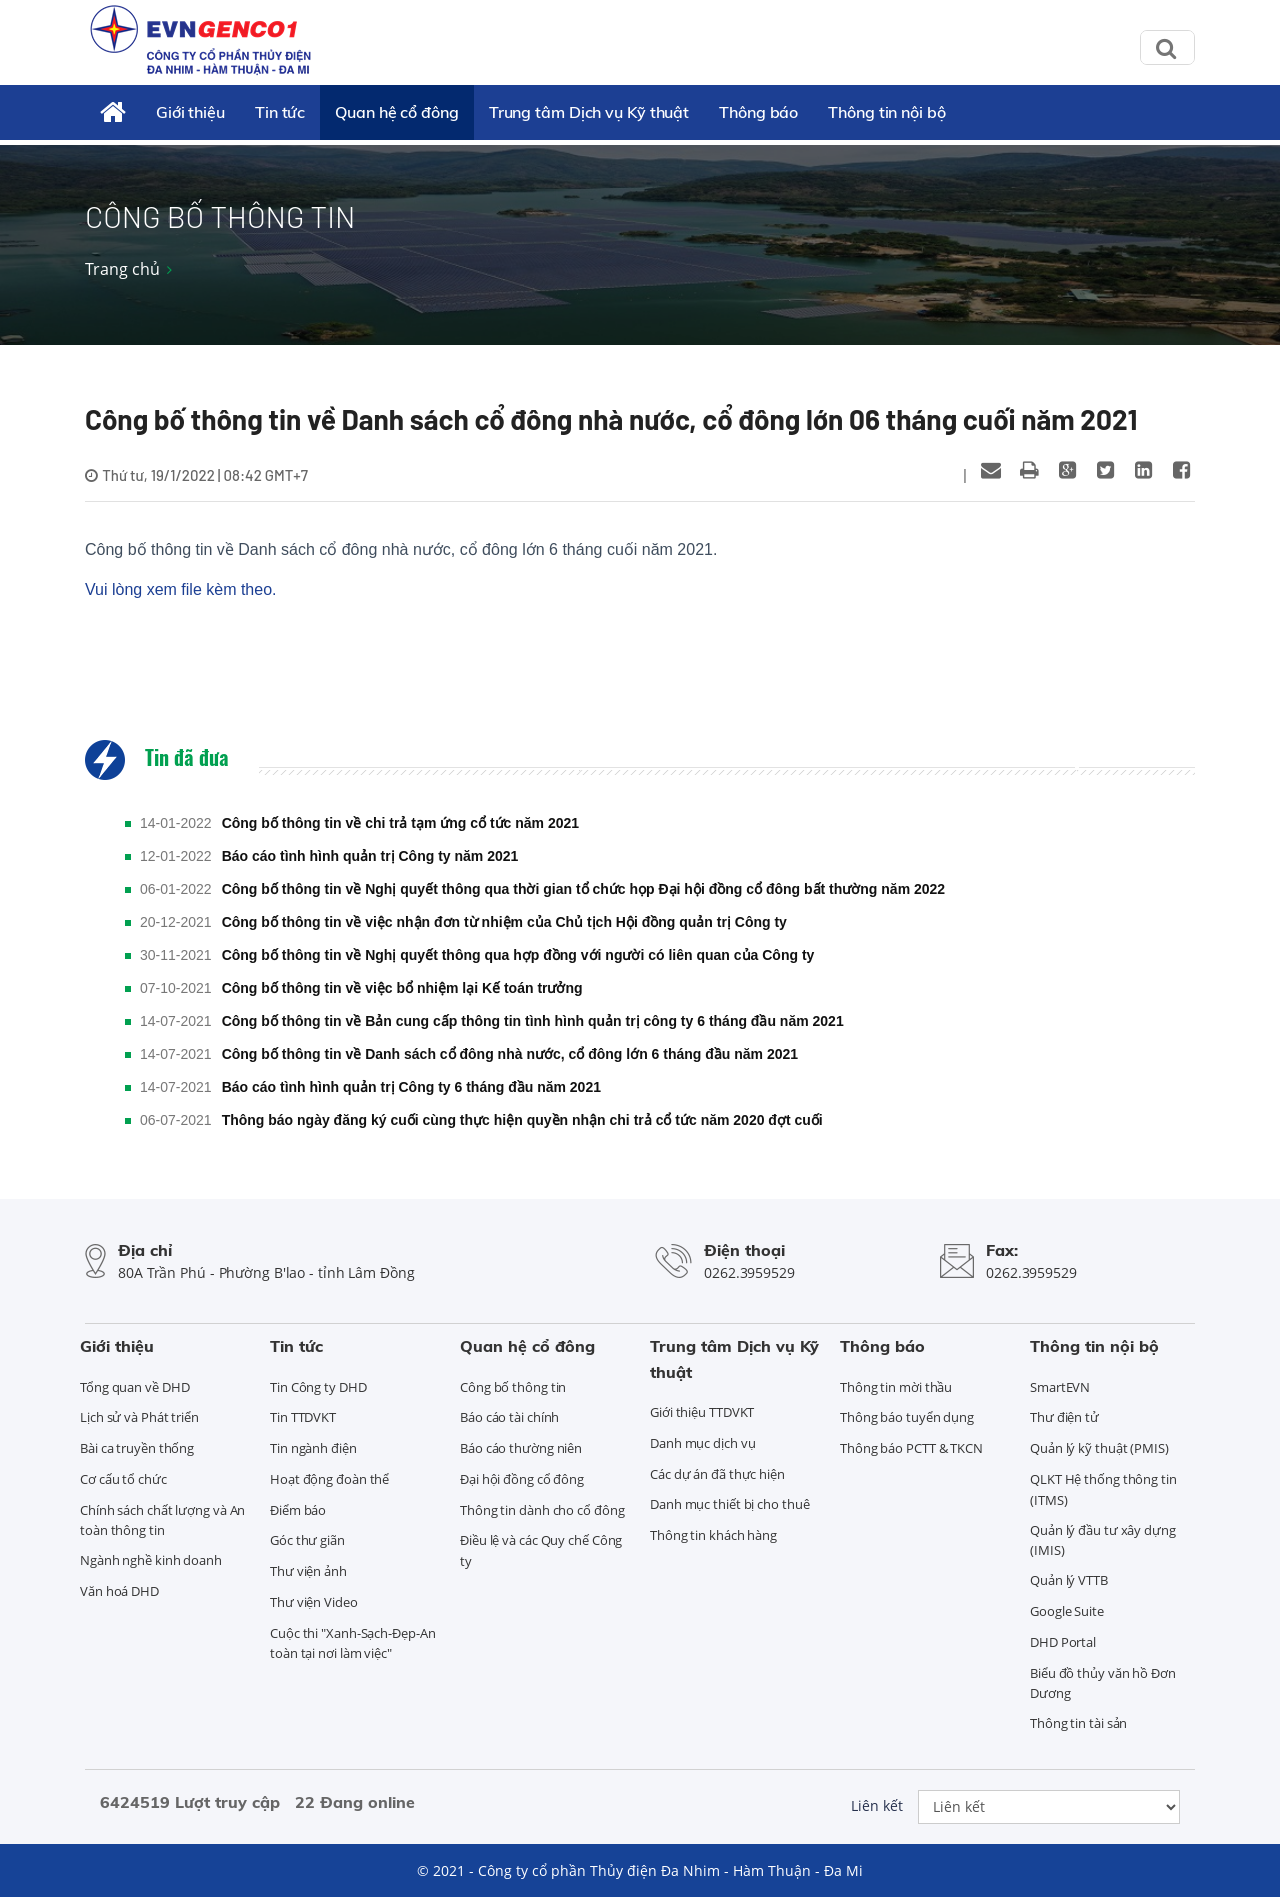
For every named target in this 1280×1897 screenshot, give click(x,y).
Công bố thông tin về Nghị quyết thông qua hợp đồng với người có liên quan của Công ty (518, 955)
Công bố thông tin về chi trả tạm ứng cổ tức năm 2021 (400, 823)
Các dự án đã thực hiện (717, 1474)
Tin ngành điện (313, 1448)
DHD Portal (1063, 1642)
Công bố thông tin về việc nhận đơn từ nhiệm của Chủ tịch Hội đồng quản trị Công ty (504, 922)
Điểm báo (298, 1510)
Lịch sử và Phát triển (139, 1417)
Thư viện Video (314, 1602)
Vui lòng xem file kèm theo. (181, 589)
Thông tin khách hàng (713, 1535)
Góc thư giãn (307, 1540)
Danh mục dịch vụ (702, 1443)
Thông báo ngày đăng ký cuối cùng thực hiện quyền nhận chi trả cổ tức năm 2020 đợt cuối (522, 1120)
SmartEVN (1060, 1387)
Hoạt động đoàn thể (329, 1479)
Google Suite (1067, 1611)
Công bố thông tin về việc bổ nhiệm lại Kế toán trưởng (402, 988)
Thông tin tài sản (1078, 1723)
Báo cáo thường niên (521, 1448)
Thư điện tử (1064, 1417)
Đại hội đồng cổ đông (522, 1479)
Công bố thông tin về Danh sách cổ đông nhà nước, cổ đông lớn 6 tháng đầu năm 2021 (510, 1054)
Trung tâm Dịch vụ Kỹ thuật (589, 112)
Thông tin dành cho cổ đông (542, 1510)
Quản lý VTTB (1069, 1580)
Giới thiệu (190, 112)
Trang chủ (122, 269)
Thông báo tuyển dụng (907, 1417)
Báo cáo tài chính (509, 1417)
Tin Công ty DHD (318, 1387)
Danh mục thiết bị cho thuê (729, 1504)
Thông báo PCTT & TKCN (911, 1448)
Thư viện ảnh (308, 1571)
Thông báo (758, 112)
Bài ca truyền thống (137, 1448)
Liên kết (877, 1805)
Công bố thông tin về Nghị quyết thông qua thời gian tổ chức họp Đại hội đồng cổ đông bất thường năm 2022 (584, 889)
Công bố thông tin (513, 1387)
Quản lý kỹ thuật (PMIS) (1099, 1448)
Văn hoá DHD (119, 1591)
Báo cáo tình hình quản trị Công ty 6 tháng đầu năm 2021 (411, 1087)
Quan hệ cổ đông (397, 112)
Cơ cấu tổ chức (123, 1479)
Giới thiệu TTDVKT (702, 1412)
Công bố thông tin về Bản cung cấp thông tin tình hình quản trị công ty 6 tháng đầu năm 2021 (533, 1021)
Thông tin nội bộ (886, 112)
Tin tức (280, 112)
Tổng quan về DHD (134, 1387)
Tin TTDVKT (303, 1417)
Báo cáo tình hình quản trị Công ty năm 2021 (370, 856)
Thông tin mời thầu (896, 1387)
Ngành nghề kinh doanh (151, 1560)
